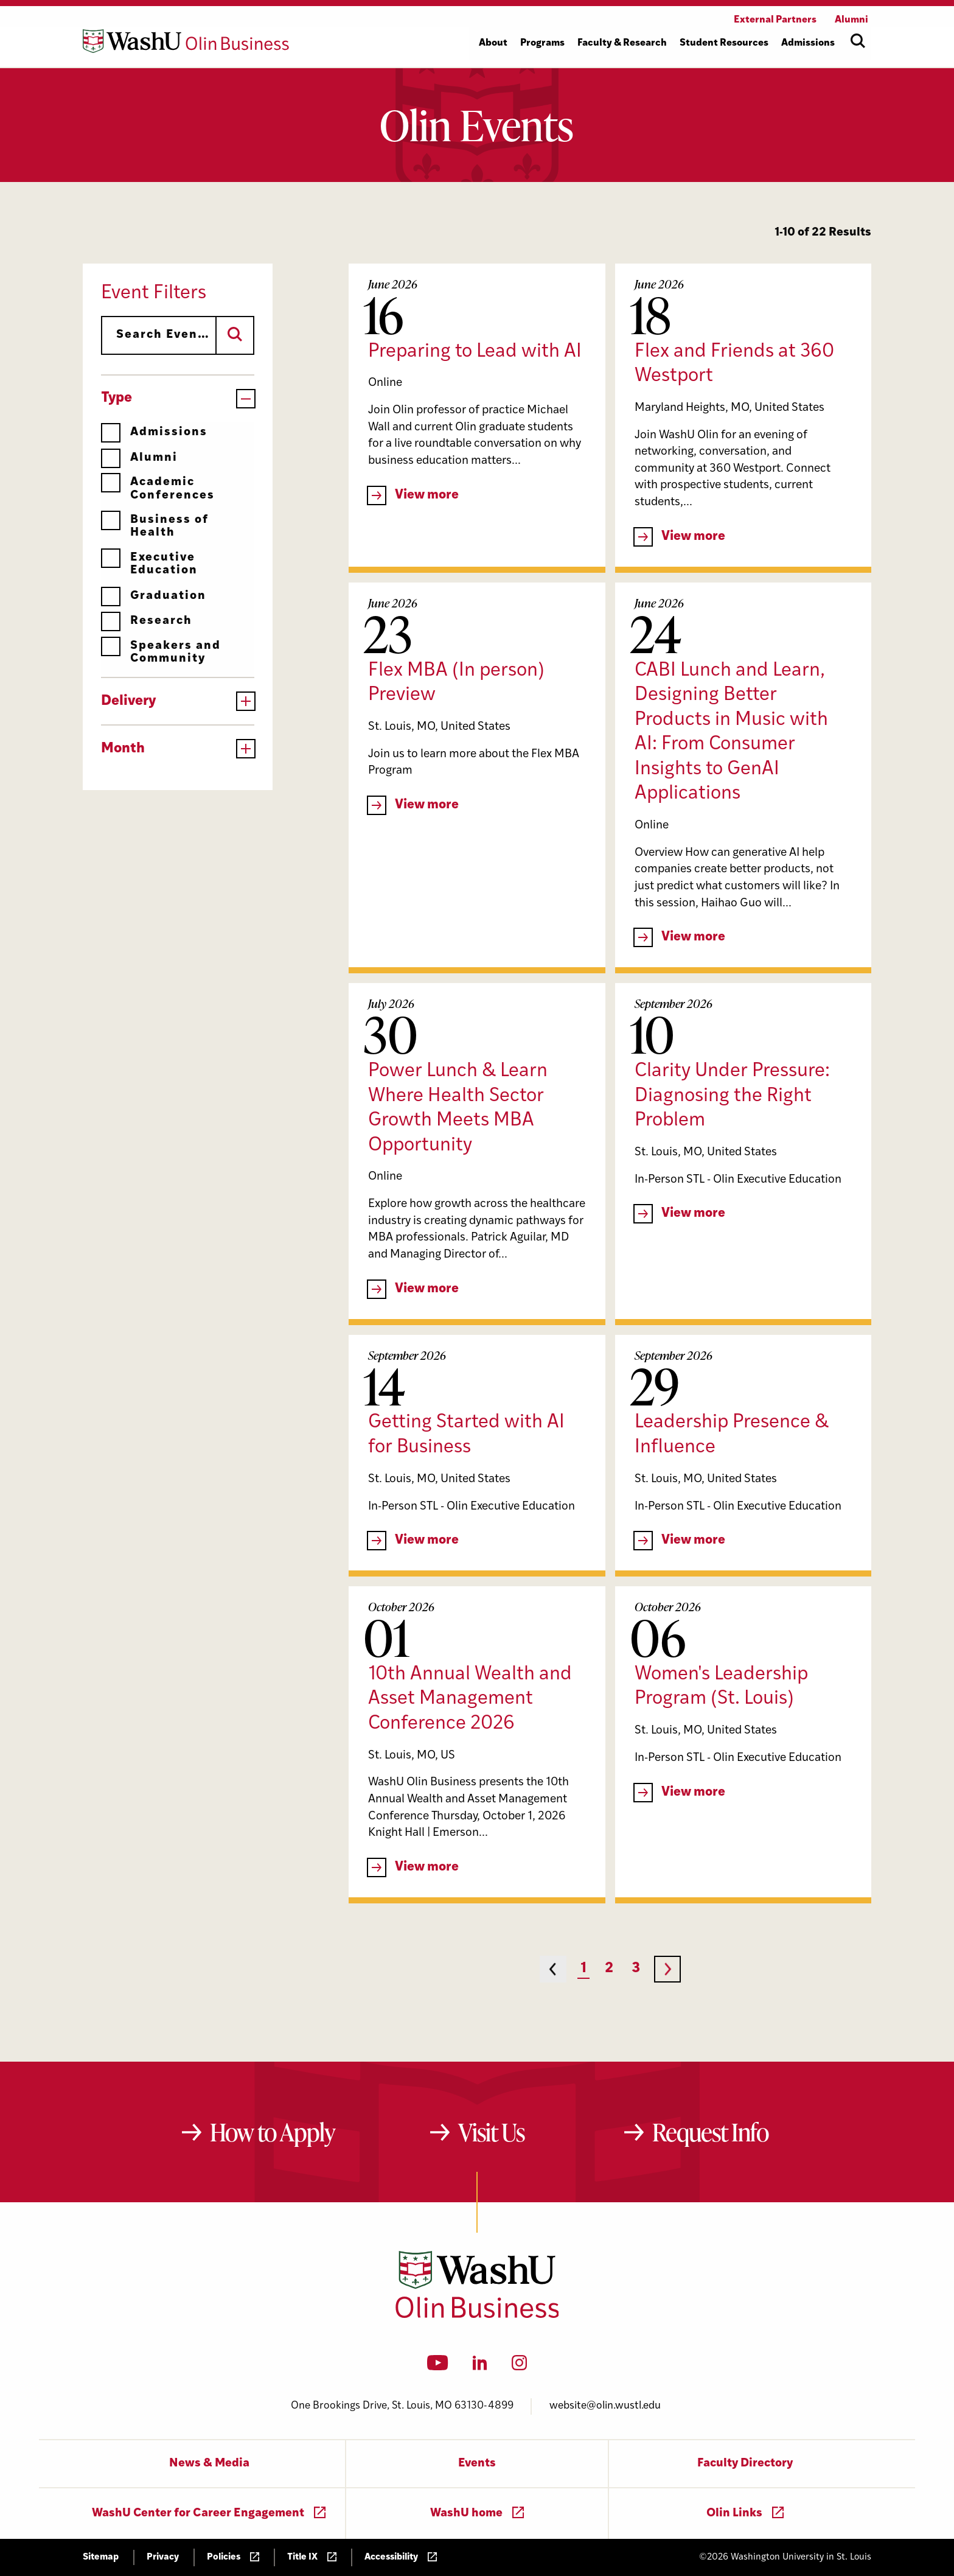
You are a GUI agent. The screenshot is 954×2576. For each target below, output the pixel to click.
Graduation (153, 596)
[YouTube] (437, 2366)
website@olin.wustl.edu (605, 2406)
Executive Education (149, 563)
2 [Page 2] (609, 1969)
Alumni (139, 458)
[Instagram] (519, 2366)
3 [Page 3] (636, 1969)
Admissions (154, 432)
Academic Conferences (158, 488)
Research (146, 621)
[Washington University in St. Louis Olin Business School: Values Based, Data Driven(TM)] (477, 2315)
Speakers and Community (161, 652)
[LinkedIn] (480, 2366)
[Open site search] (857, 40)
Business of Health (155, 526)
